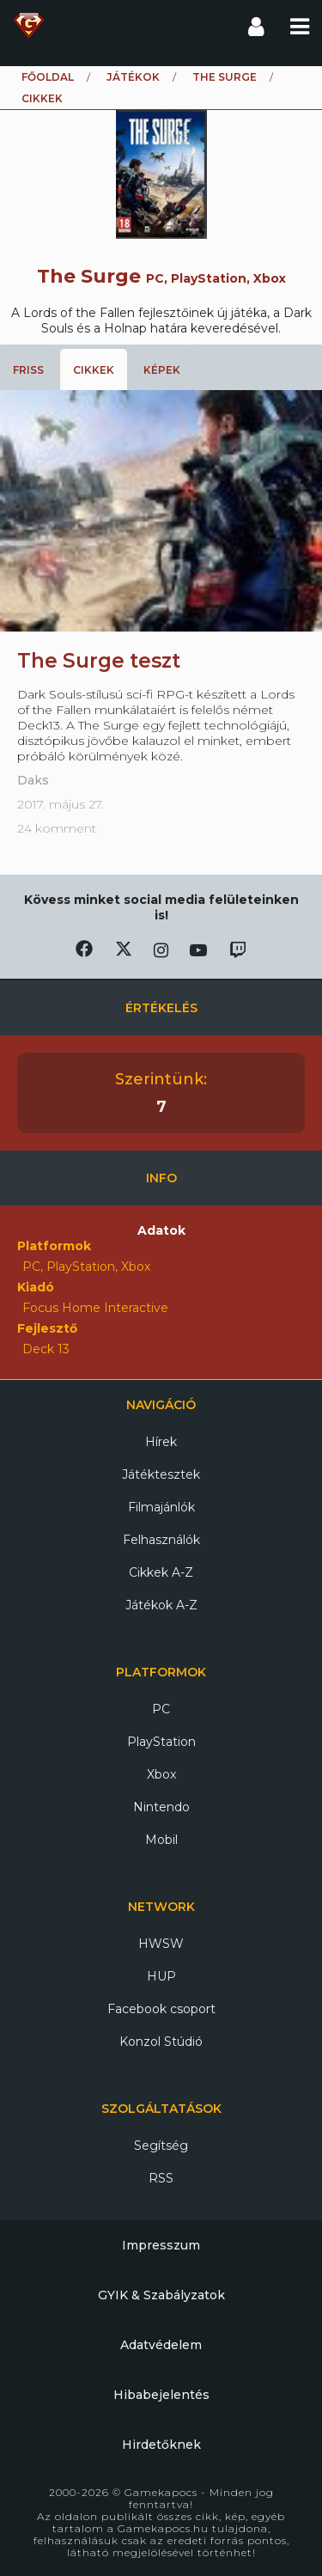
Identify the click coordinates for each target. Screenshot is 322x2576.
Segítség (161, 2145)
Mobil (161, 1839)
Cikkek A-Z (161, 1572)
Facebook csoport (161, 2009)
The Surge (224, 76)
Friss (28, 369)
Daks (33, 780)
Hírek (161, 1442)
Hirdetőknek (161, 2444)
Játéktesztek (161, 1474)
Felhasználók (161, 1539)
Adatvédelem (161, 2345)
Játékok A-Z (161, 1605)
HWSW (161, 1943)
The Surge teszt (98, 661)
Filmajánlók (161, 1507)
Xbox (161, 1774)
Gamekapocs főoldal (29, 26)
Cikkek (93, 369)
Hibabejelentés (161, 2394)
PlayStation (161, 1741)
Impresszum (161, 2245)
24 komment (56, 828)
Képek (161, 369)
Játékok (133, 76)
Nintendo (161, 1807)
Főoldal (47, 76)
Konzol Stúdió (161, 2041)
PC (161, 1709)
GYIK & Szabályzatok (161, 2295)
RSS (161, 2178)
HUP (161, 1976)
